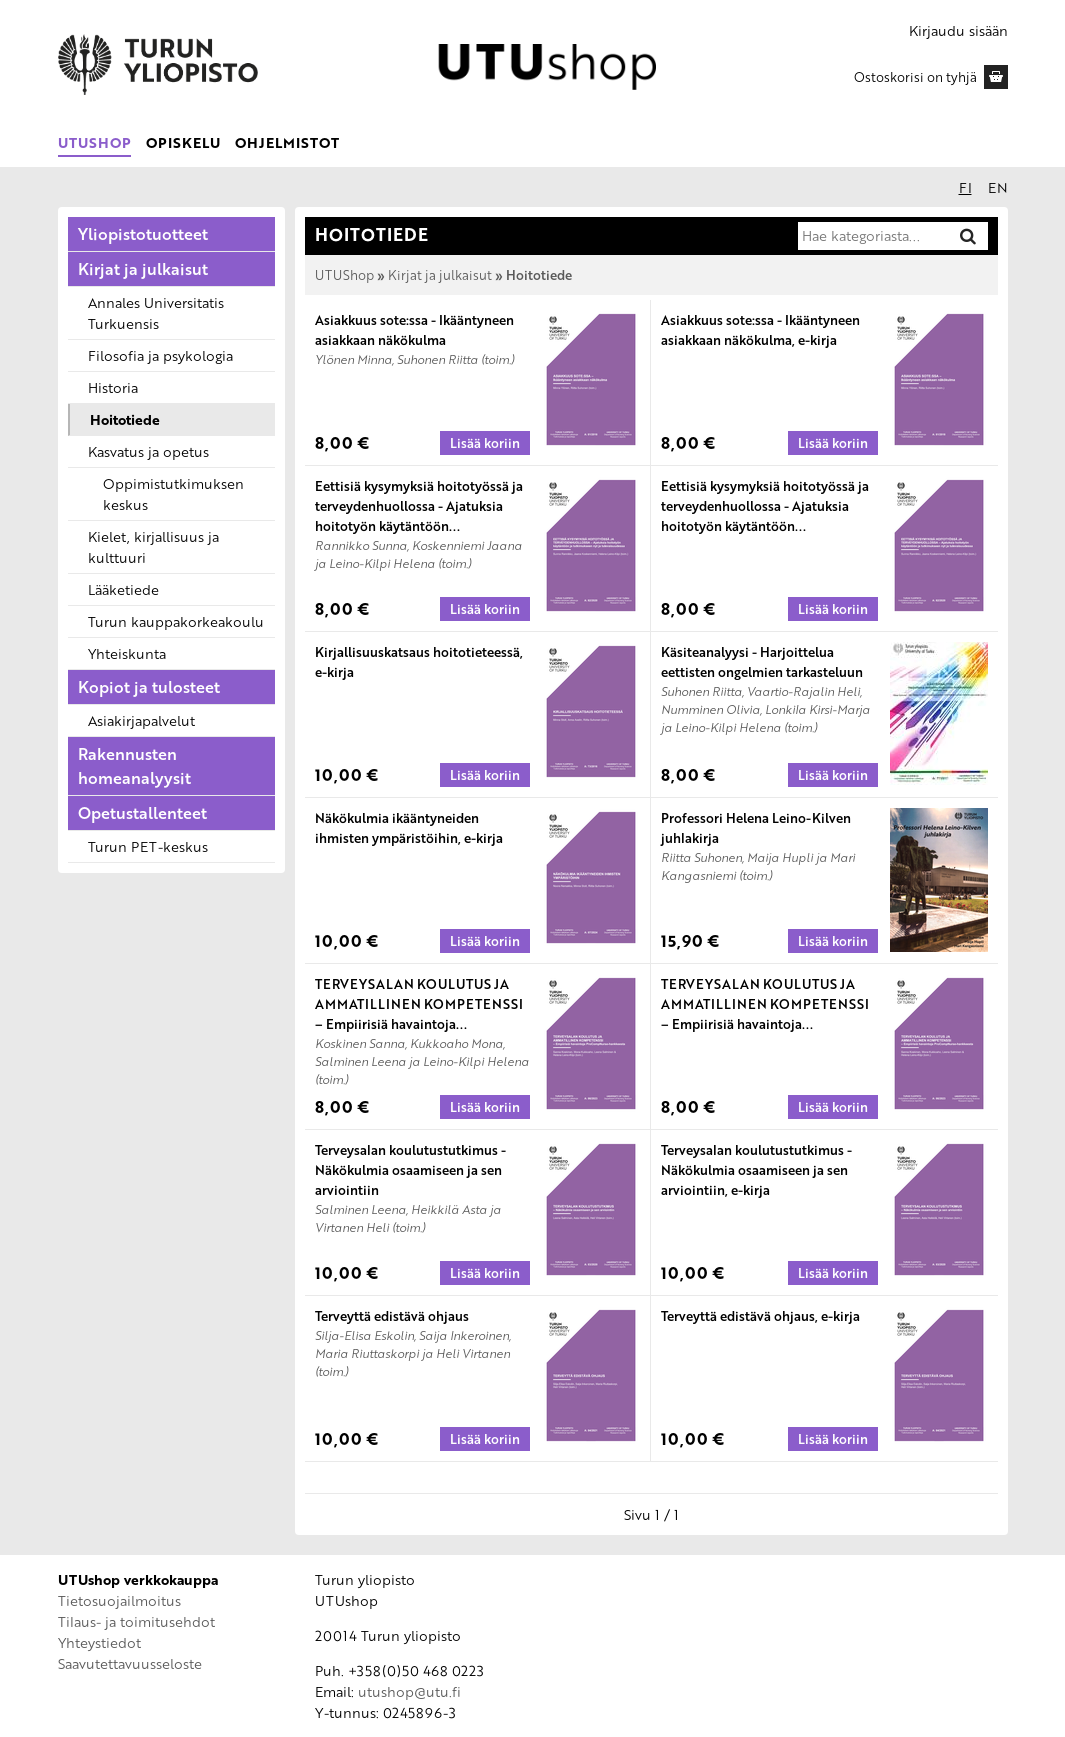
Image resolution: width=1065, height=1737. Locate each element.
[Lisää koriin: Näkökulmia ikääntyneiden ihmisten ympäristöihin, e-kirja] (485, 941)
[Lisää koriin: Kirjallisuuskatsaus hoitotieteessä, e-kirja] (485, 775)
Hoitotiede (125, 419)
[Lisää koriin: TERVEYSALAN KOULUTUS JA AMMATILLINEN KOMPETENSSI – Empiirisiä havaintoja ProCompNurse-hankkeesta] (485, 1107)
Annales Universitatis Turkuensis (156, 313)
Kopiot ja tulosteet (149, 687)
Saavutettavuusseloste (130, 1663)
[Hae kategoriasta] (872, 236)
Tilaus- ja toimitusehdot (136, 1621)
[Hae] (968, 235)
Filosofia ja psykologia (160, 355)
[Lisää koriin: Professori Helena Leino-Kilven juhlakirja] (833, 941)
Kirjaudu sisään (958, 30)
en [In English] (998, 187)
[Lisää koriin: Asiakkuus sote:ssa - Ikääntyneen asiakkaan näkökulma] (485, 443)
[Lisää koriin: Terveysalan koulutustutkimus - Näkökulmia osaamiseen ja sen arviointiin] (485, 1273)
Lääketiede (123, 589)
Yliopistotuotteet (143, 234)
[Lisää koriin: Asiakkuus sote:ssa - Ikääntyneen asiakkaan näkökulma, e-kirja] (833, 443)
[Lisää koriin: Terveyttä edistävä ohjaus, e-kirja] (833, 1439)
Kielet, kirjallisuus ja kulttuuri (153, 547)
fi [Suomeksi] (965, 187)
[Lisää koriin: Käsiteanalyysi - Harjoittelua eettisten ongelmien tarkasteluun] (833, 775)
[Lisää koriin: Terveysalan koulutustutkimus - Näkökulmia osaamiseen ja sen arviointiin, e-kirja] (833, 1273)
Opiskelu (183, 142)
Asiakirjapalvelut (141, 720)
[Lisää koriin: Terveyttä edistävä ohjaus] (485, 1439)
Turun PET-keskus (148, 846)
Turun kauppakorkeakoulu (176, 621)
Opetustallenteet (142, 813)
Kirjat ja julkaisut (143, 269)
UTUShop (94, 142)
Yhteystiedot (99, 1642)
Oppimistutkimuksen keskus (173, 494)
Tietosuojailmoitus (119, 1600)
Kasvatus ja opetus (148, 451)
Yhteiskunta (127, 653)
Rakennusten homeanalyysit (134, 766)
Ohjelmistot (287, 142)
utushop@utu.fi (409, 1691)
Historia (113, 387)
